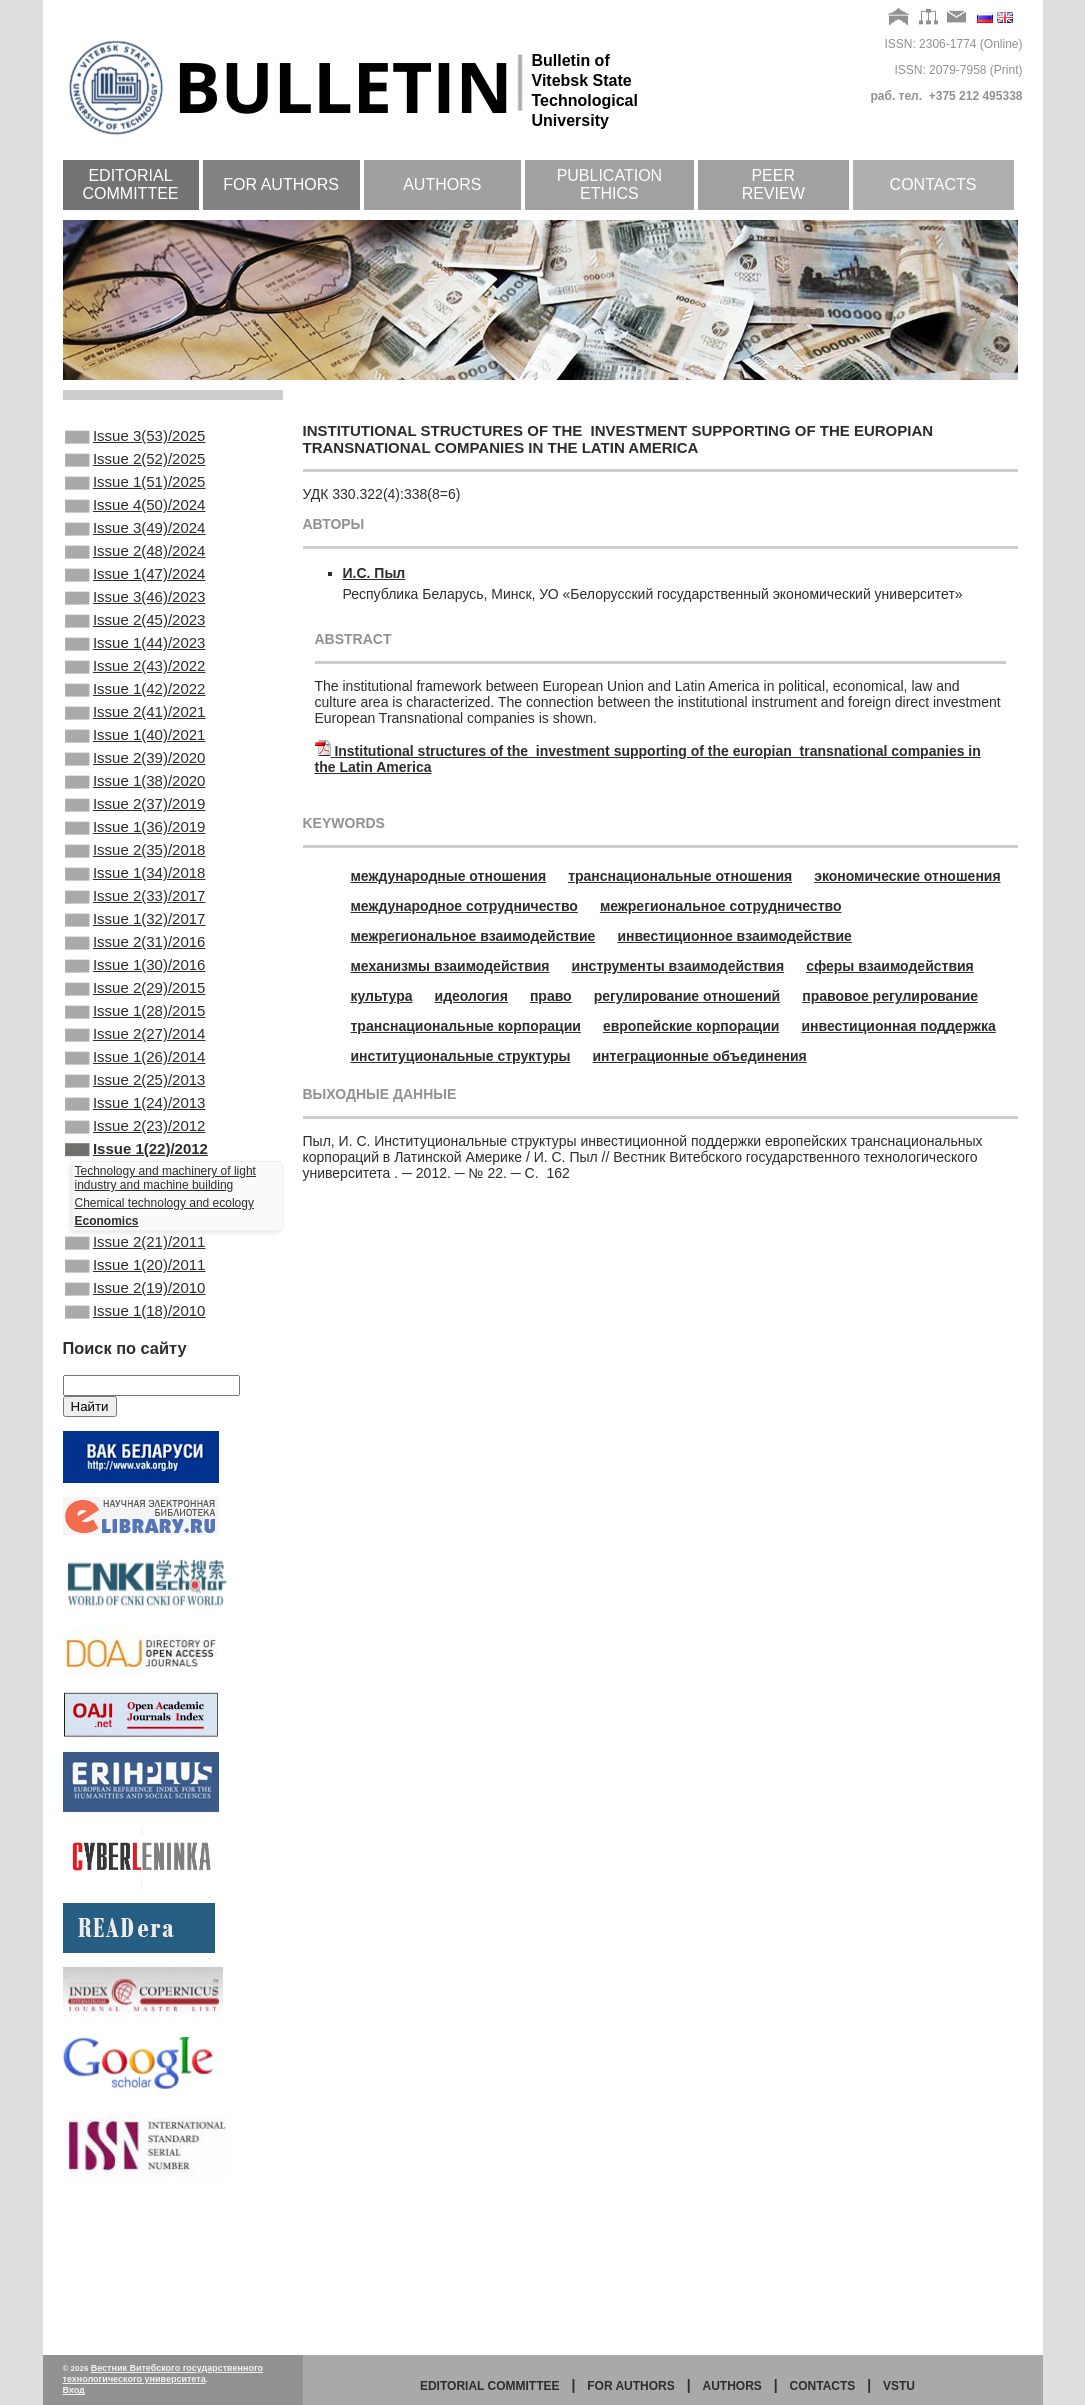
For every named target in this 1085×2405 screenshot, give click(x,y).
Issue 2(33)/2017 (135, 978)
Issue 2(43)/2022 (135, 708)
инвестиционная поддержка (898, 1026)
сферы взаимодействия (890, 966)
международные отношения (449, 876)
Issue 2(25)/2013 (135, 1194)
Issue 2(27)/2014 (135, 1140)
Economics (107, 1349)
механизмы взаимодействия (450, 966)
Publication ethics (610, 184)
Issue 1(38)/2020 (135, 843)
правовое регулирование (890, 996)
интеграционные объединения (700, 1056)
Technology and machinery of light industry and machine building (165, 1306)
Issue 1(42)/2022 (135, 735)
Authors (442, 184)
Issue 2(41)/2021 (135, 762)
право (551, 996)
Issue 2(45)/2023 (135, 654)
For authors (281, 184)
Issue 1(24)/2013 (135, 1221)
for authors (631, 2386)
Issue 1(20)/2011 (135, 1399)
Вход (74, 2390)
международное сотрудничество (464, 906)
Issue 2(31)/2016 (135, 1032)
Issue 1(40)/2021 (135, 789)
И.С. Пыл (374, 573)
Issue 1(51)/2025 (135, 492)
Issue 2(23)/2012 (135, 1248)
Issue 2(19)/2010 (135, 1426)
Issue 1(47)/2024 (135, 600)
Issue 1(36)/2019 (135, 897)
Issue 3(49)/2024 (135, 546)
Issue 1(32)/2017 (135, 1005)
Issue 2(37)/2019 (135, 870)
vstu (899, 2386)
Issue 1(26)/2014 (135, 1167)
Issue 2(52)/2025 (135, 465)
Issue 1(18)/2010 (135, 1453)
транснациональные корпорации (466, 1026)
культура (382, 996)
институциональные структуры (461, 1056)
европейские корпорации (691, 1026)
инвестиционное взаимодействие (734, 936)
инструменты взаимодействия (678, 966)
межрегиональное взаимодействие (473, 936)
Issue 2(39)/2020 (135, 816)
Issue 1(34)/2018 (135, 951)
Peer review (773, 184)
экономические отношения (907, 876)
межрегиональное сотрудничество (721, 906)
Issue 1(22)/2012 (136, 1275)
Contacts (933, 184)
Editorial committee (131, 184)
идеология (471, 996)
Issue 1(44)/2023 (135, 681)
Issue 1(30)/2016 (135, 1059)
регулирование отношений (687, 996)
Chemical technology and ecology (164, 1331)
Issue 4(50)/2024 (135, 519)
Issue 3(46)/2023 (135, 627)
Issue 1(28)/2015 (135, 1113)
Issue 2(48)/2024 (135, 573)
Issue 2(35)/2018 (135, 924)
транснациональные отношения (680, 876)
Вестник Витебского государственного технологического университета (163, 2373)
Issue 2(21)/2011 (135, 1372)
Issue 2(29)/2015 (135, 1086)
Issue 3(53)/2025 (135, 438)
